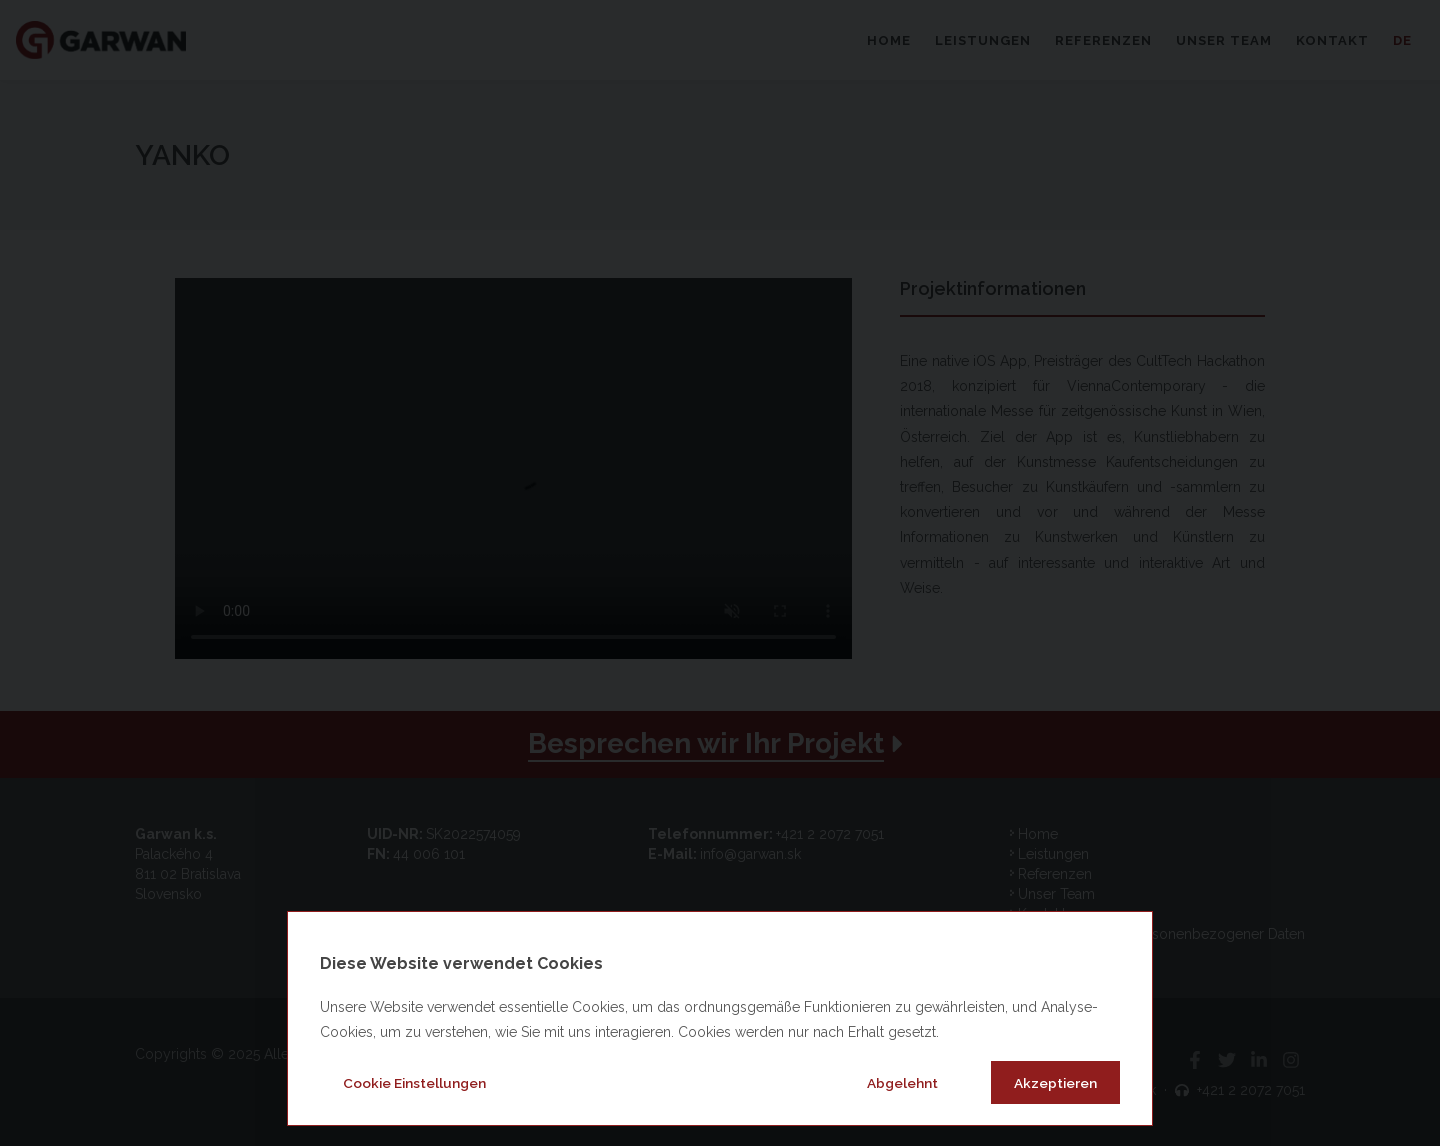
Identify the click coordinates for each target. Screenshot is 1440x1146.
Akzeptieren (1055, 1083)
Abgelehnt (902, 1083)
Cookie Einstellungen (414, 1083)
